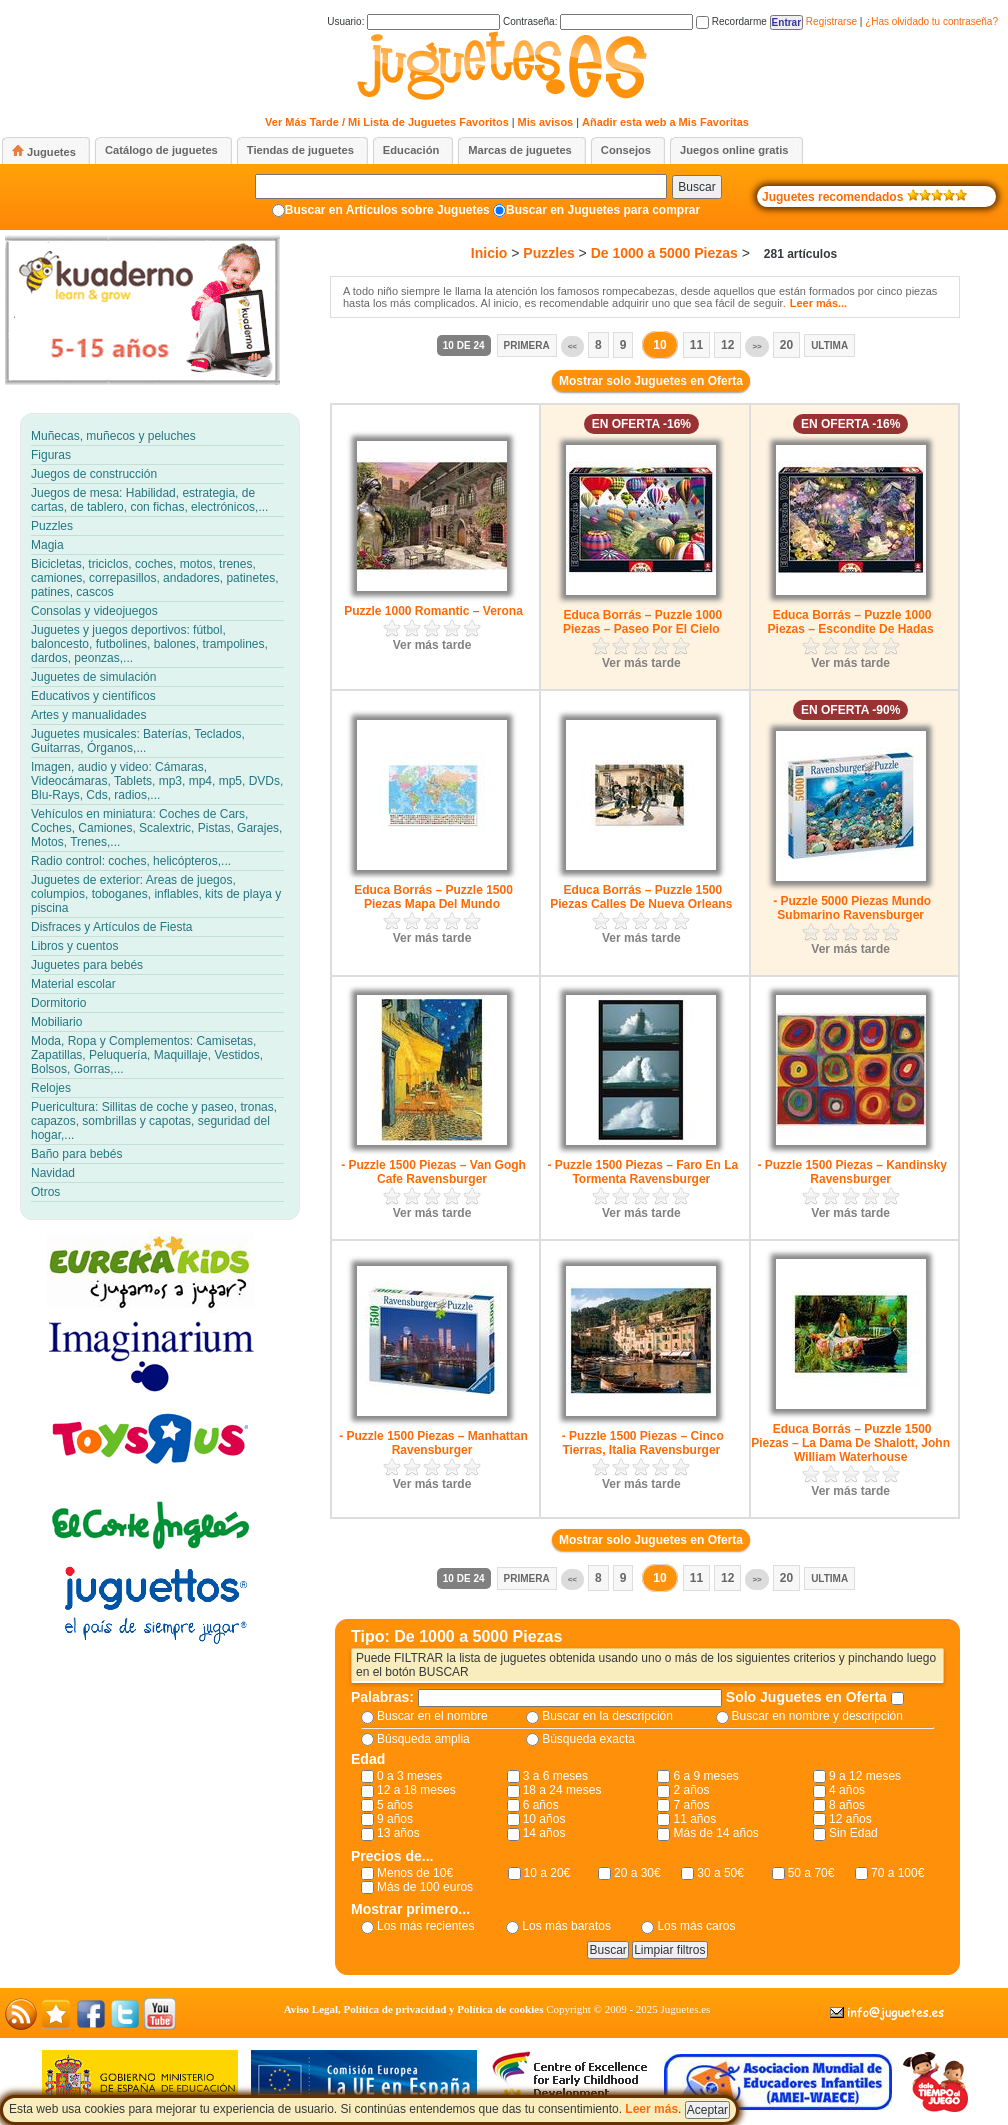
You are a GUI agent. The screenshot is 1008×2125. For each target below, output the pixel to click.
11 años (694, 1819)
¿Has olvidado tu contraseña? (931, 21)
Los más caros (696, 1926)
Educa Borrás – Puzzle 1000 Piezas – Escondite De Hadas (851, 622)
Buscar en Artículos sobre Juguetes (387, 210)
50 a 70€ (811, 1873)
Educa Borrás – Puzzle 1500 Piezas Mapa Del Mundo (433, 897)
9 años (395, 1819)
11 (696, 345)
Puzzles (548, 253)
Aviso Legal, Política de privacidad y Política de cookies (414, 2009)
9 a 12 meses (865, 1776)
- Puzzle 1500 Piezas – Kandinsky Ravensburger (851, 1172)
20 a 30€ (637, 1873)
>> (756, 346)
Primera (527, 345)
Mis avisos (546, 122)
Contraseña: (598, 21)
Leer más (651, 2109)
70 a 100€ (897, 1873)
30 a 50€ (720, 1873)
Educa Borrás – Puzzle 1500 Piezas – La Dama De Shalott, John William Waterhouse (850, 1443)
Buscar (696, 187)
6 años (541, 1805)
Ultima (829, 345)
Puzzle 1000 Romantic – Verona (433, 611)
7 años (691, 1805)
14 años (544, 1833)
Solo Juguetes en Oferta (808, 1697)
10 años (544, 1819)
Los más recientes (425, 1926)
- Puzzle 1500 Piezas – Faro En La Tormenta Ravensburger (642, 1172)
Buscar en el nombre (432, 1716)
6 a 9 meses (705, 1776)
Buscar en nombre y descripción (817, 1716)
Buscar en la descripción (607, 1716)
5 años (395, 1805)
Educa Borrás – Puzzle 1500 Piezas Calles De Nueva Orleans (641, 897)
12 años (850, 1819)
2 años (691, 1790)
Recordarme (731, 21)
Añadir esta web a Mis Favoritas (665, 122)
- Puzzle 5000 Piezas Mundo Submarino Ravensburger (852, 908)
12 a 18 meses (416, 1790)
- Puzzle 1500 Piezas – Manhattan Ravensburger (433, 1443)
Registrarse (831, 21)
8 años (847, 1805)
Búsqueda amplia (423, 1739)
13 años (398, 1833)
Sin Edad (853, 1833)
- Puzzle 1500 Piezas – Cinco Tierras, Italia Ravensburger (643, 1443)
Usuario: (413, 21)
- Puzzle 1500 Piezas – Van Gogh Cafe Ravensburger (433, 1172)
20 (786, 345)
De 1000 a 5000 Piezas (664, 253)
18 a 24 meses (562, 1790)
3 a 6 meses (555, 1776)
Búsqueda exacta (588, 1739)
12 (727, 345)
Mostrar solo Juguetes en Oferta (651, 381)
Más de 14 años (715, 1833)
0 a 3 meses (409, 1776)
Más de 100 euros (425, 1887)
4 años (847, 1790)
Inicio (489, 253)
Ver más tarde (432, 645)
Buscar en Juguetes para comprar (603, 210)
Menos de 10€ (415, 1873)
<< (572, 346)
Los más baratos (566, 1926)
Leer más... (818, 303)
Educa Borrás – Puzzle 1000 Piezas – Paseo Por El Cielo (642, 622)
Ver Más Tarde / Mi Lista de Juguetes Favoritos (387, 122)
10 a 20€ (547, 1873)
